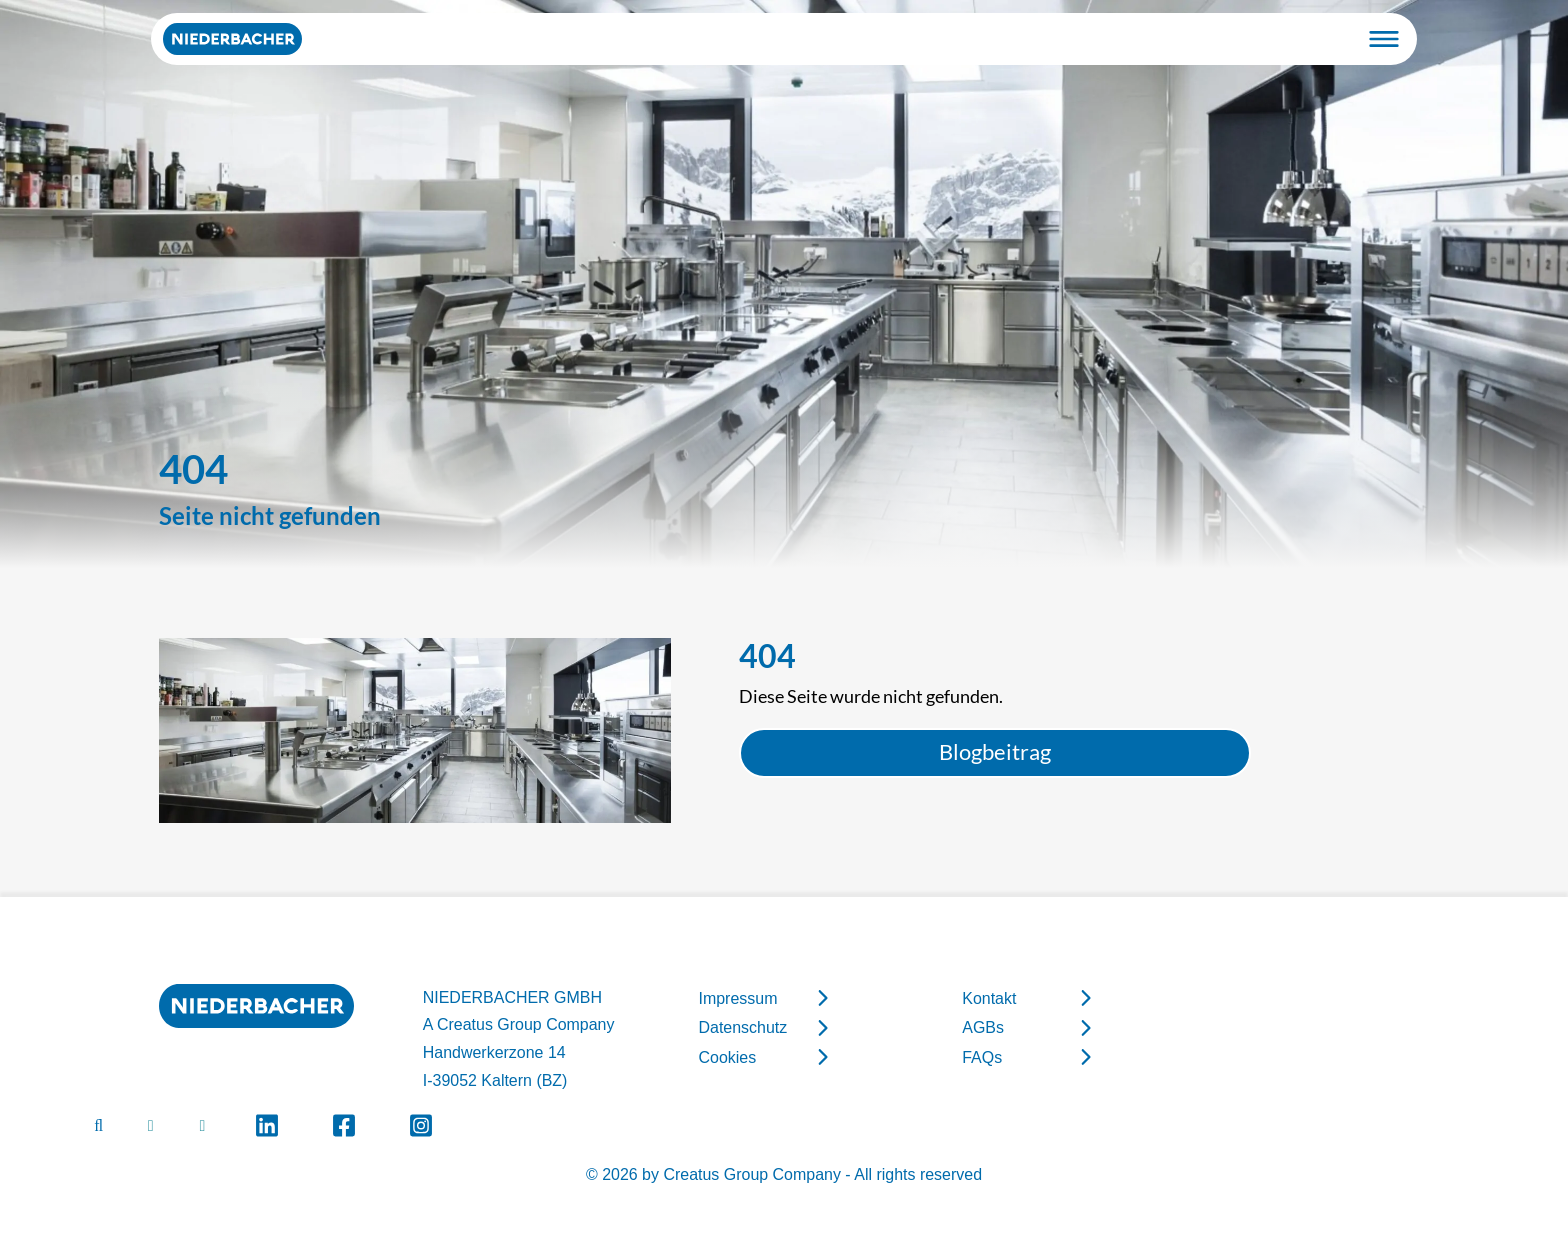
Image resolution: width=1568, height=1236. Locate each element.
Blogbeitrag (995, 752)
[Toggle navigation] (1384, 39)
